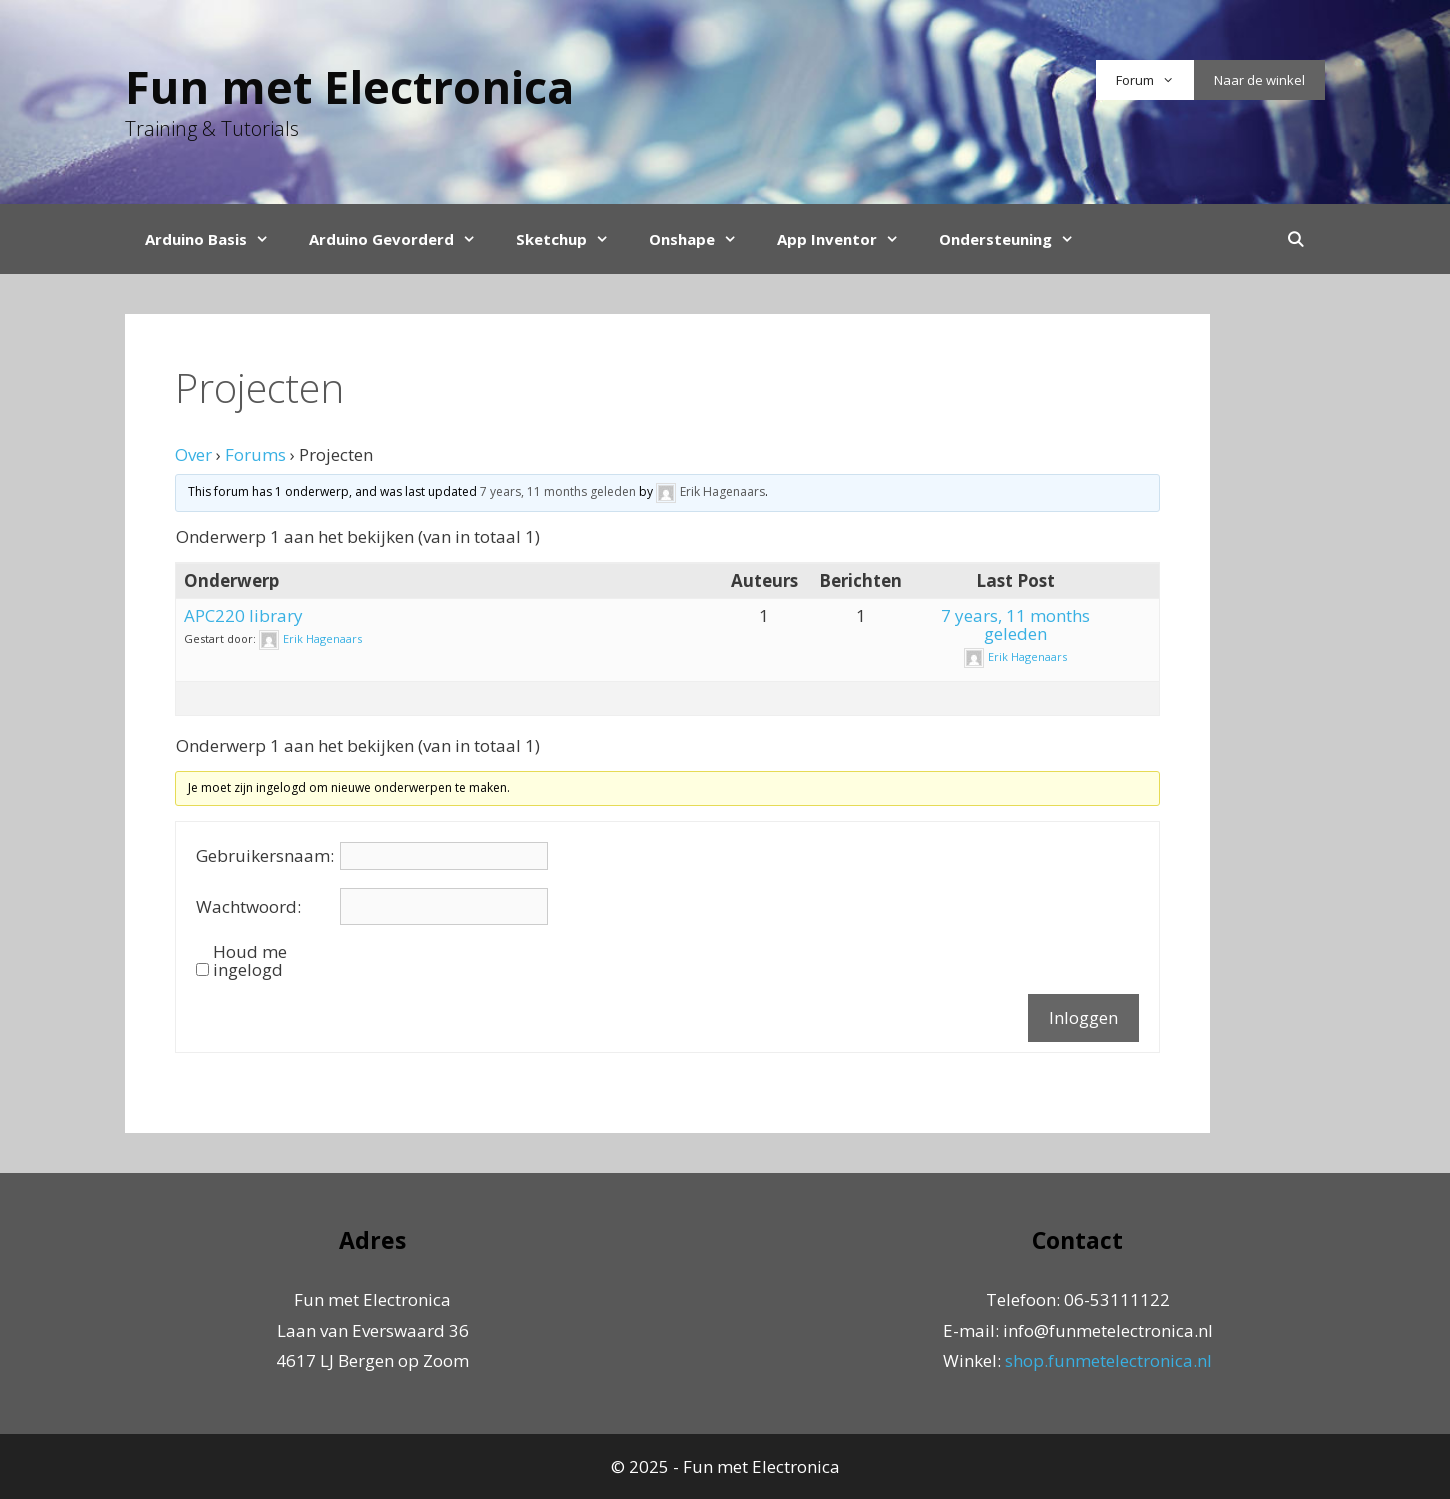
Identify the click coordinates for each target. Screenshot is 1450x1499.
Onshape (703, 239)
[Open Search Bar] (1295, 239)
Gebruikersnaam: (265, 856)
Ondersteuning (1016, 239)
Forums (255, 454)
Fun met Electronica (349, 86)
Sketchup (572, 239)
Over (193, 454)
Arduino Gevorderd (402, 239)
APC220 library (243, 615)
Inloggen (1083, 1017)
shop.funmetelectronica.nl (1108, 1360)
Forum (1155, 80)
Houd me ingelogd (250, 961)
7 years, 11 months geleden (558, 491)
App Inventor (848, 239)
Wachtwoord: (248, 907)
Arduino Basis (217, 239)
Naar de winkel (1259, 80)
